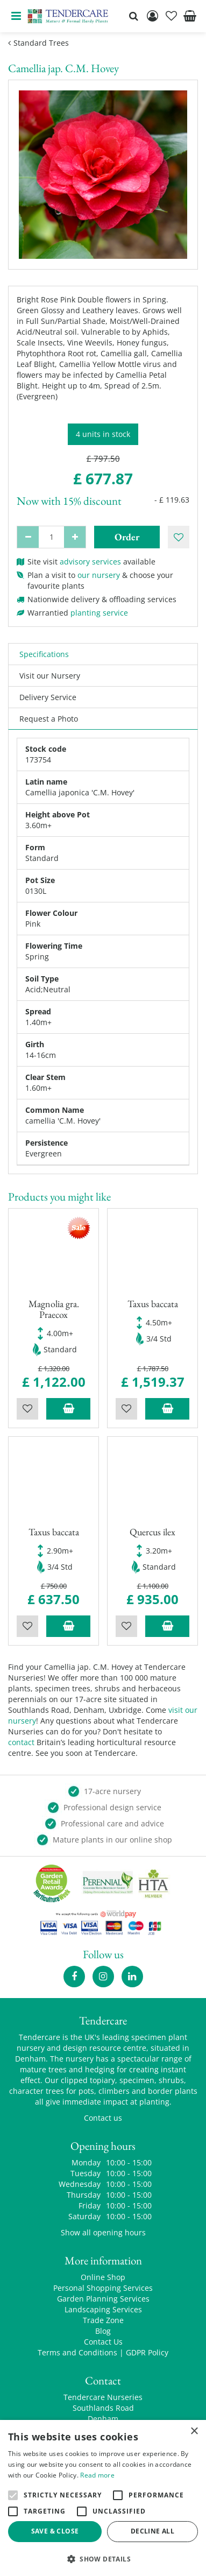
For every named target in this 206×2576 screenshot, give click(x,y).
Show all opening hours (103, 2232)
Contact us (103, 2118)
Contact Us (103, 2342)
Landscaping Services (103, 2309)
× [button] (194, 2431)
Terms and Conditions (77, 2352)
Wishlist (27, 1409)
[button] (103, 2558)
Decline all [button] (152, 2531)
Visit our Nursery (49, 676)
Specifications (44, 654)
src (133, 16)
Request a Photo (48, 719)
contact (21, 1742)
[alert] (103, 2498)
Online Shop (103, 2277)
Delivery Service (47, 697)
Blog (103, 2331)
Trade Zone (103, 2320)
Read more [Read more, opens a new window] (97, 2475)
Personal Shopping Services (103, 2288)
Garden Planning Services (103, 2298)
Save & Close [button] (55, 2531)
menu (16, 16)
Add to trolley (68, 1409)
